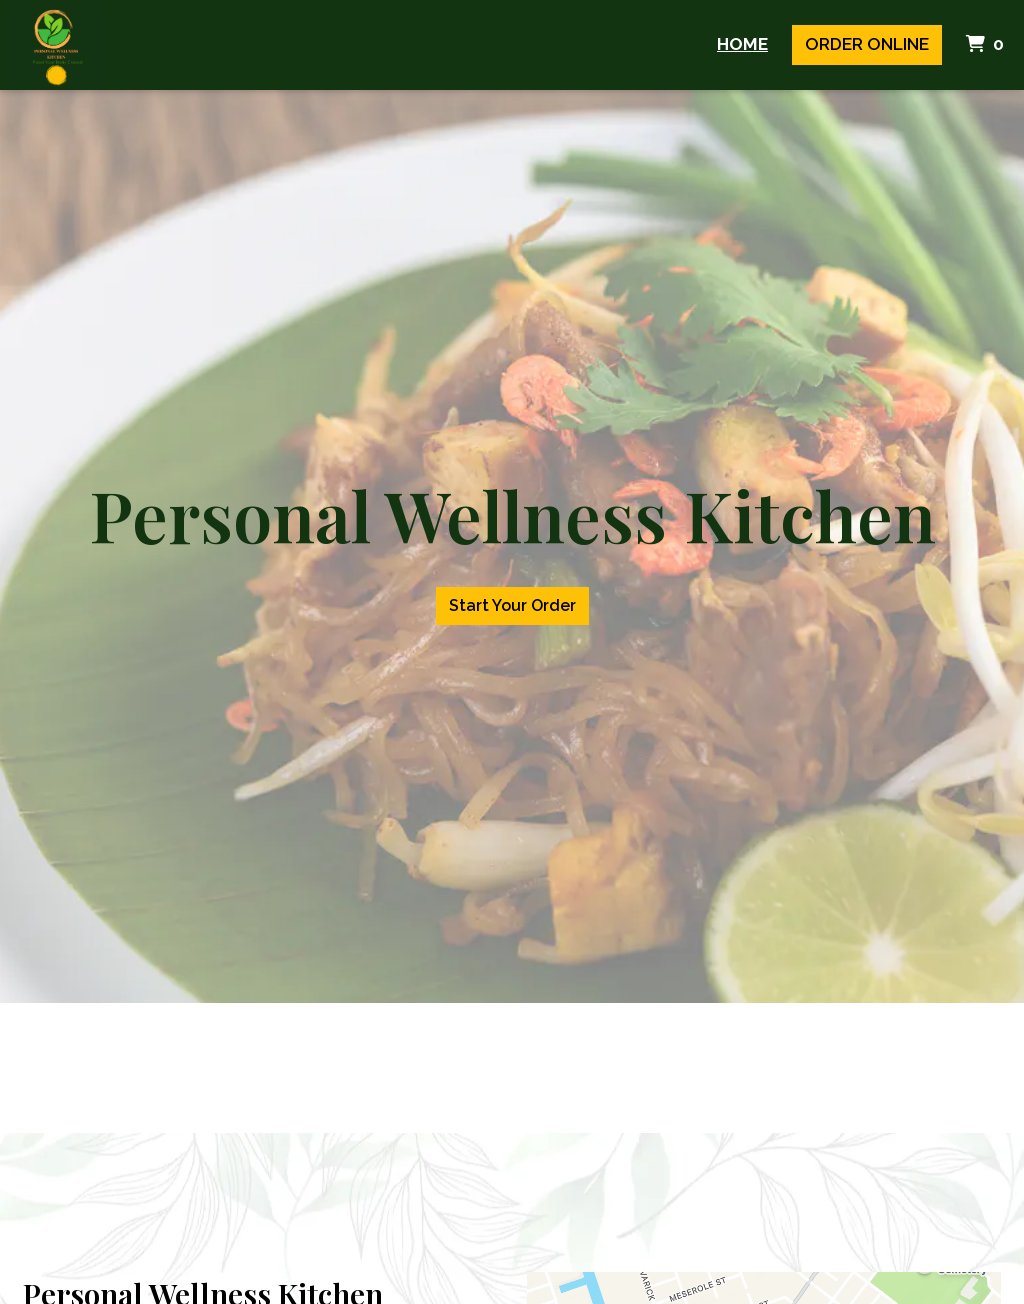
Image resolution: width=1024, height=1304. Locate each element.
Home (742, 44)
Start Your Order (512, 605)
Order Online (867, 44)
